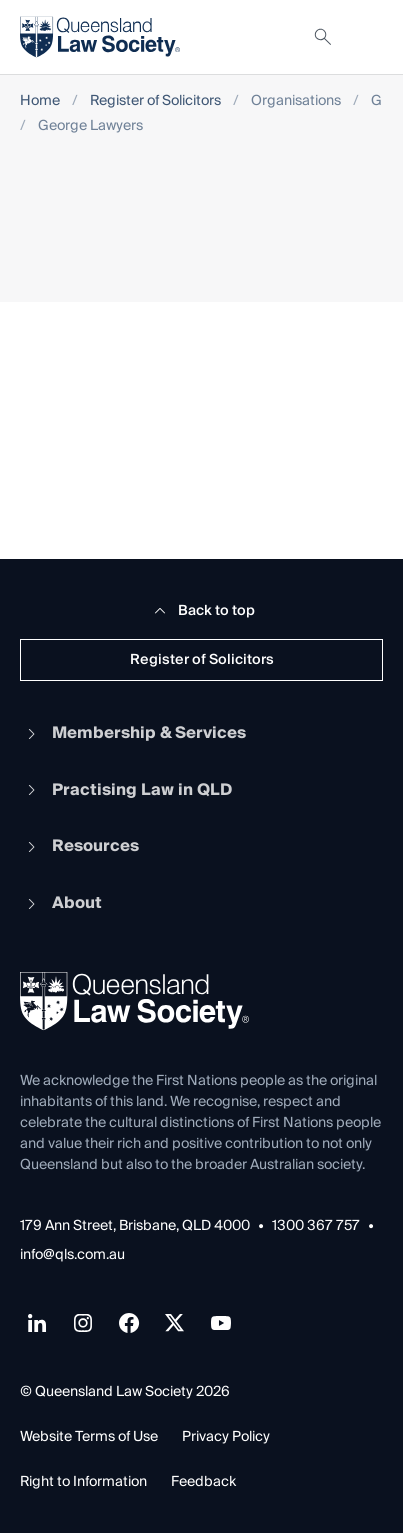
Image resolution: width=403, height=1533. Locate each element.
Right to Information (83, 1482)
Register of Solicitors (155, 101)
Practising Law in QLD (126, 790)
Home (40, 101)
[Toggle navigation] (367, 37)
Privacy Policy (226, 1437)
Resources (79, 846)
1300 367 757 (316, 1226)
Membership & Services (133, 733)
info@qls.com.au (72, 1255)
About (61, 903)
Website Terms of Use (89, 1437)
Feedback (203, 1482)
